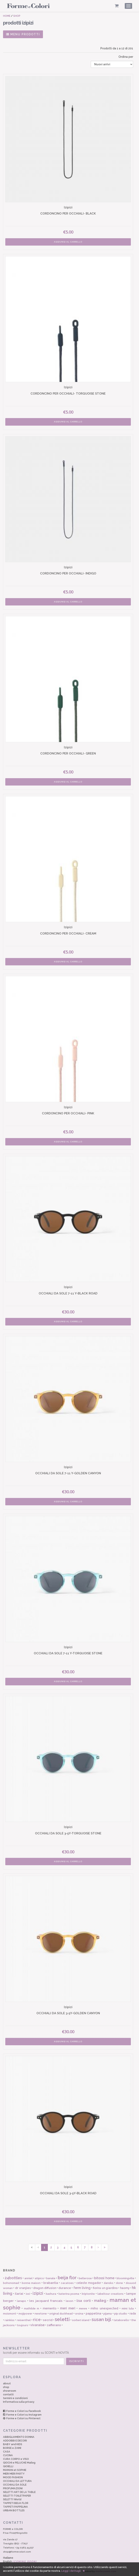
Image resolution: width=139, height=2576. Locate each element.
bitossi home (104, 2278)
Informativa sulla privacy (18, 2401)
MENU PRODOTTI (23, 34)
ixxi (28, 2293)
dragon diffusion (44, 2288)
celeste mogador (88, 2282)
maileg (100, 2300)
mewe (83, 2308)
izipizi (38, 2293)
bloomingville (125, 2278)
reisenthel (24, 2320)
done (119, 2282)
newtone (41, 2313)
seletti (62, 2319)
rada (132, 2313)
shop (6, 2387)
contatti (8, 2394)
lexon (69, 2300)
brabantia (50, 2283)
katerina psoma (69, 2293)
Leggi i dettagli (71, 2570)
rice (37, 2319)
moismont (9, 2313)
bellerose (85, 2278)
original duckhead (61, 2313)
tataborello (121, 2320)
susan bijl (101, 2319)
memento (49, 2308)
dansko (108, 2282)
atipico (39, 2278)
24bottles (13, 2278)
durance (64, 2288)
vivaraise (37, 2325)
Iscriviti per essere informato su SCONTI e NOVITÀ (69, 2350)
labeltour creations (110, 2293)
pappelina (93, 2313)
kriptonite (88, 2293)
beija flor (67, 2277)
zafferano (54, 2325)
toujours (22, 2325)
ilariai (19, 2294)
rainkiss (9, 2320)
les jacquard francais (45, 2301)
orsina (79, 2313)
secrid (48, 2320)
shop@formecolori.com (17, 2551)
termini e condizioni (15, 2398)
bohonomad (11, 2282)
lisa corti (84, 2301)
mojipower (25, 2313)
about (7, 2383)
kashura (51, 2293)
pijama (107, 2313)
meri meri (67, 2308)
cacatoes (67, 2282)
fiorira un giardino (105, 2288)
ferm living (82, 2288)
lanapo (21, 2300)
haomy (125, 2288)
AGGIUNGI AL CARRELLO (68, 242)
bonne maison (31, 2282)
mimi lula (128, 2308)
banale (50, 2278)
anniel (28, 2278)
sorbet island (80, 2320)
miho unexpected (104, 2308)
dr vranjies (23, 2288)
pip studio (120, 2313)
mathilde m (31, 2308)
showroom (9, 2390)
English (20, 2561)
